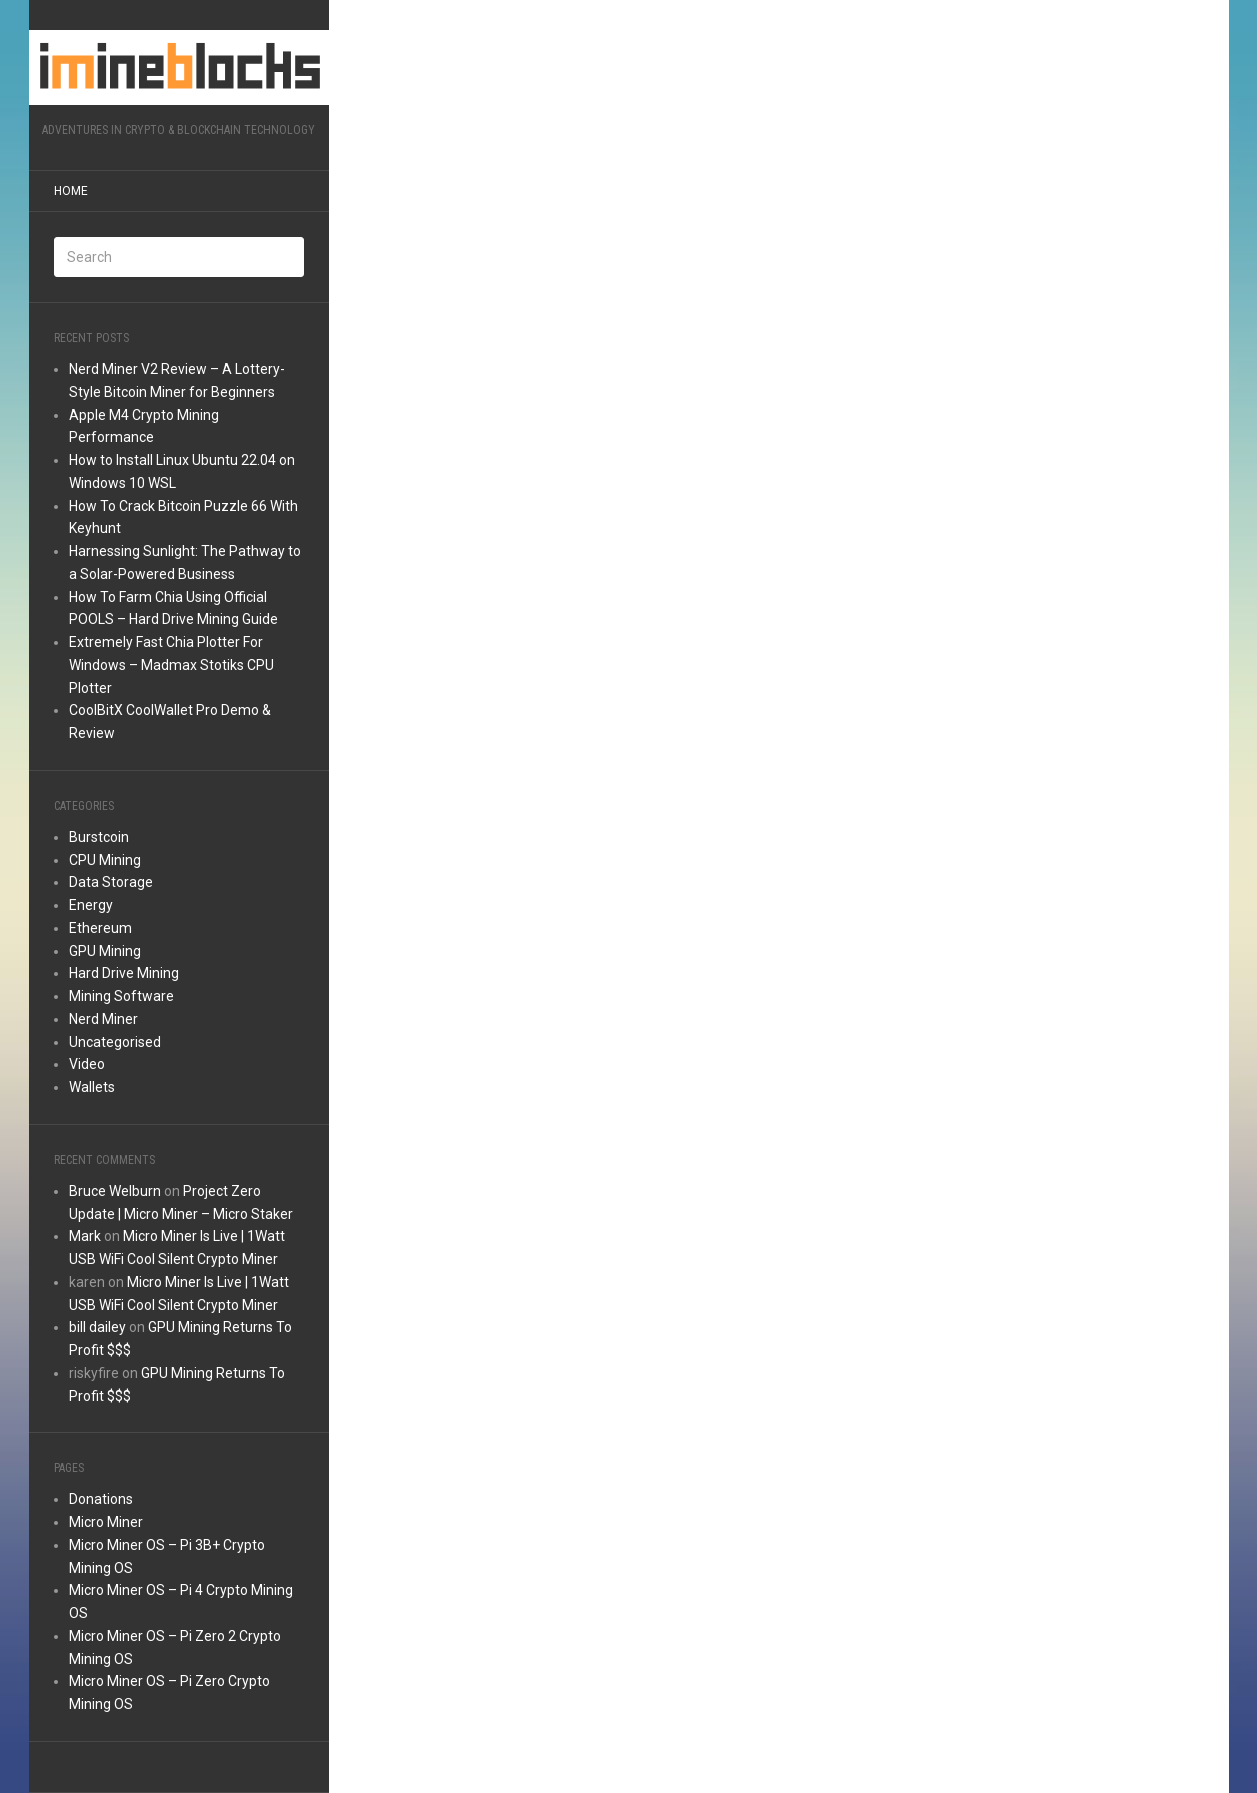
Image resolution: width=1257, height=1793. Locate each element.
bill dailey (97, 1327)
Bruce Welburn (115, 1191)
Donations (101, 1499)
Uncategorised (115, 1042)
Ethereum (100, 928)
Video (87, 1064)
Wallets (92, 1087)
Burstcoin (99, 837)
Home (71, 191)
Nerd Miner (103, 1019)
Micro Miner (106, 1522)
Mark (85, 1236)
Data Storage (111, 882)
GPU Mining (105, 951)
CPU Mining (105, 860)
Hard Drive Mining (124, 973)
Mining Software (121, 996)
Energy (91, 905)
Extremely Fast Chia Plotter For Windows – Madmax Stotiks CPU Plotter (171, 665)
